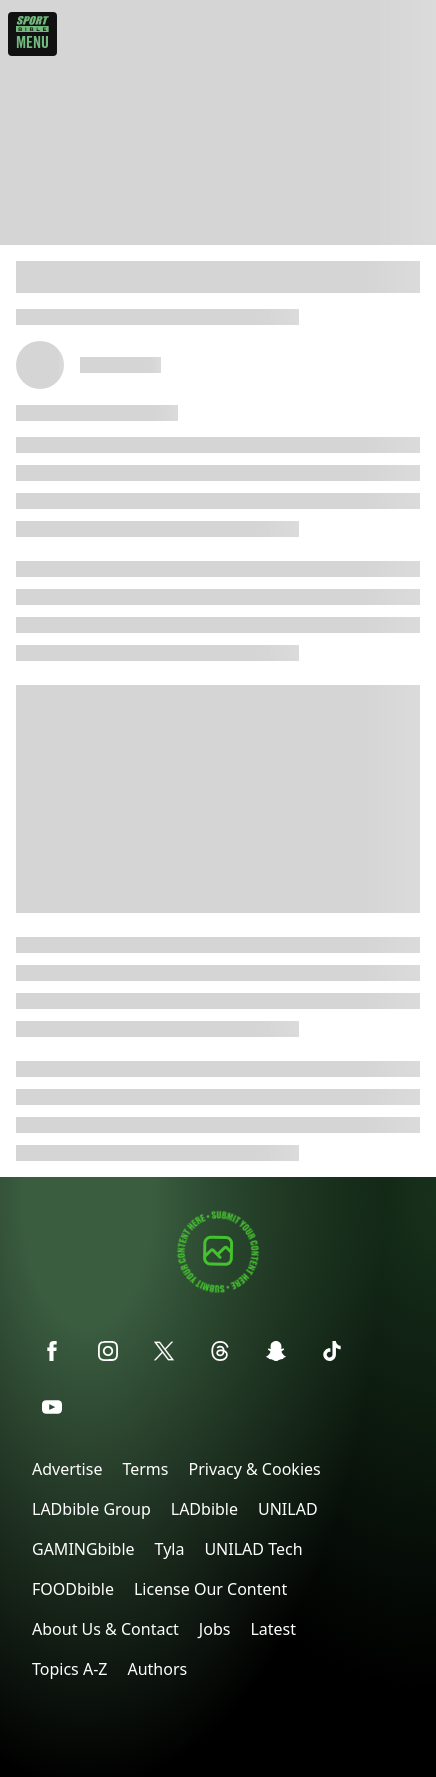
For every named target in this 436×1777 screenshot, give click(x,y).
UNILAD (288, 1509)
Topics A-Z (69, 1669)
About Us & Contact (105, 1629)
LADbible (204, 1509)
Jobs (215, 1629)
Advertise (67, 1469)
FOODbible (73, 1589)
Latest (273, 1629)
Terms (145, 1469)
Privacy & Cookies (254, 1469)
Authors (157, 1669)
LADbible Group (91, 1509)
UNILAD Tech (253, 1549)
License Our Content (210, 1589)
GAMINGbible (83, 1549)
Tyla (170, 1549)
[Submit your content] (218, 1289)
